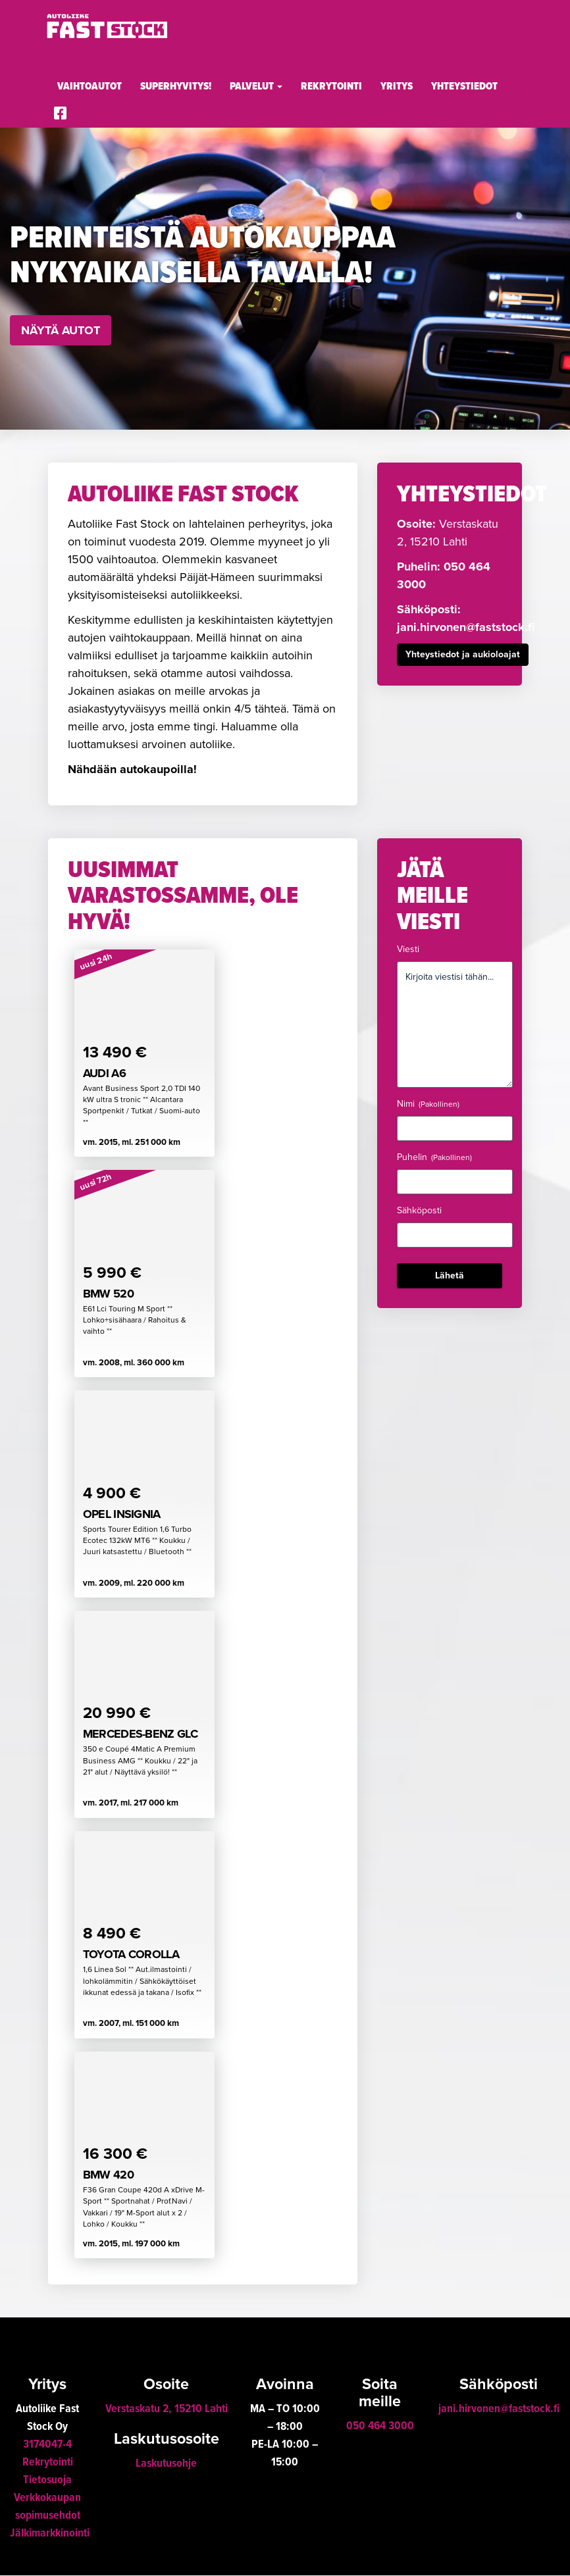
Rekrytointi (331, 86)
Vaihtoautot (89, 86)
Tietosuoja (47, 2480)
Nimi (428, 1104)
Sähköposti (419, 1210)
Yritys (396, 86)
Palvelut (256, 86)
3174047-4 (47, 2445)
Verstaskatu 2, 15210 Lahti (166, 2409)
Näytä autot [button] (60, 330)
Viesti (408, 949)
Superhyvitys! (175, 86)
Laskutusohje (166, 2464)
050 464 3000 (380, 2427)
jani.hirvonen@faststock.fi (466, 627)
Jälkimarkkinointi (50, 2534)
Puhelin (434, 1157)
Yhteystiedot (464, 86)
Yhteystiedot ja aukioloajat (462, 654)
